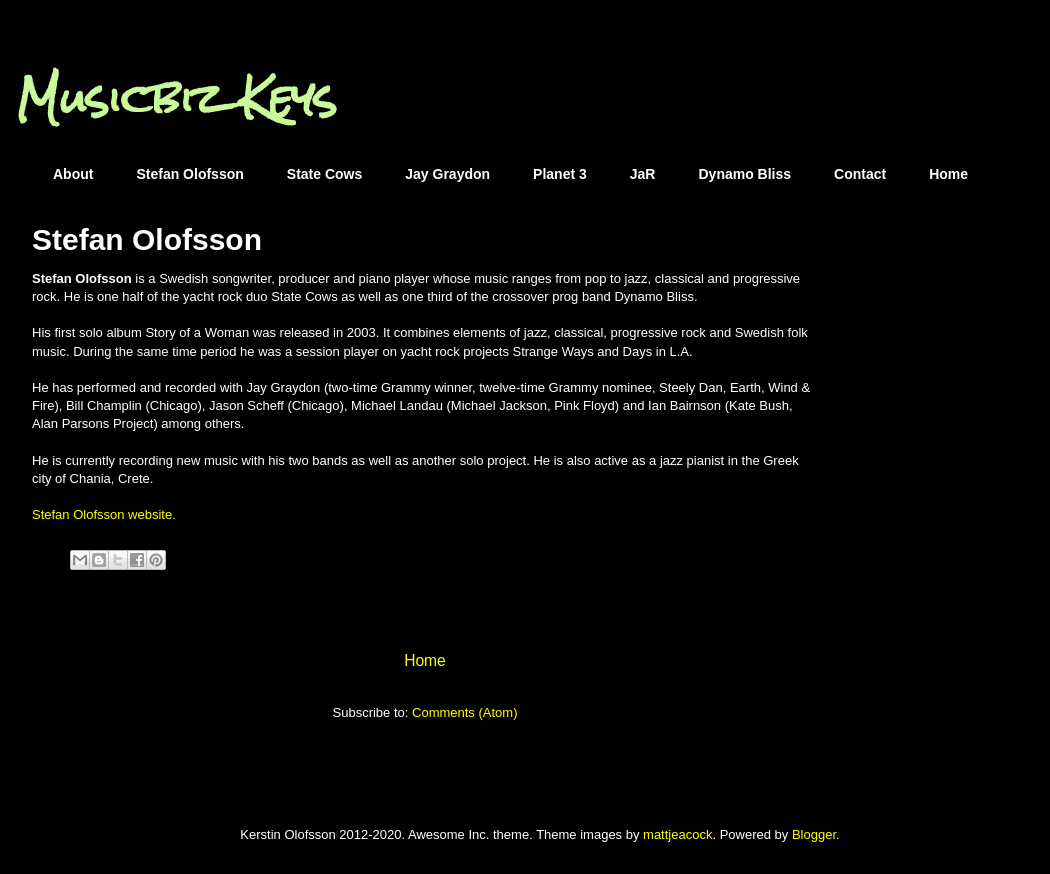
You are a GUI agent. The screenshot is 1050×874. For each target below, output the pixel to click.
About (73, 174)
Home (948, 174)
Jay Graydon (447, 174)
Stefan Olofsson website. (104, 514)
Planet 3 (560, 174)
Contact (860, 174)
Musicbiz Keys (176, 99)
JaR (643, 174)
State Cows (324, 174)
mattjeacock (677, 834)
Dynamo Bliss (744, 174)
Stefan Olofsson (189, 174)
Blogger (814, 834)
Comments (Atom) (464, 712)
